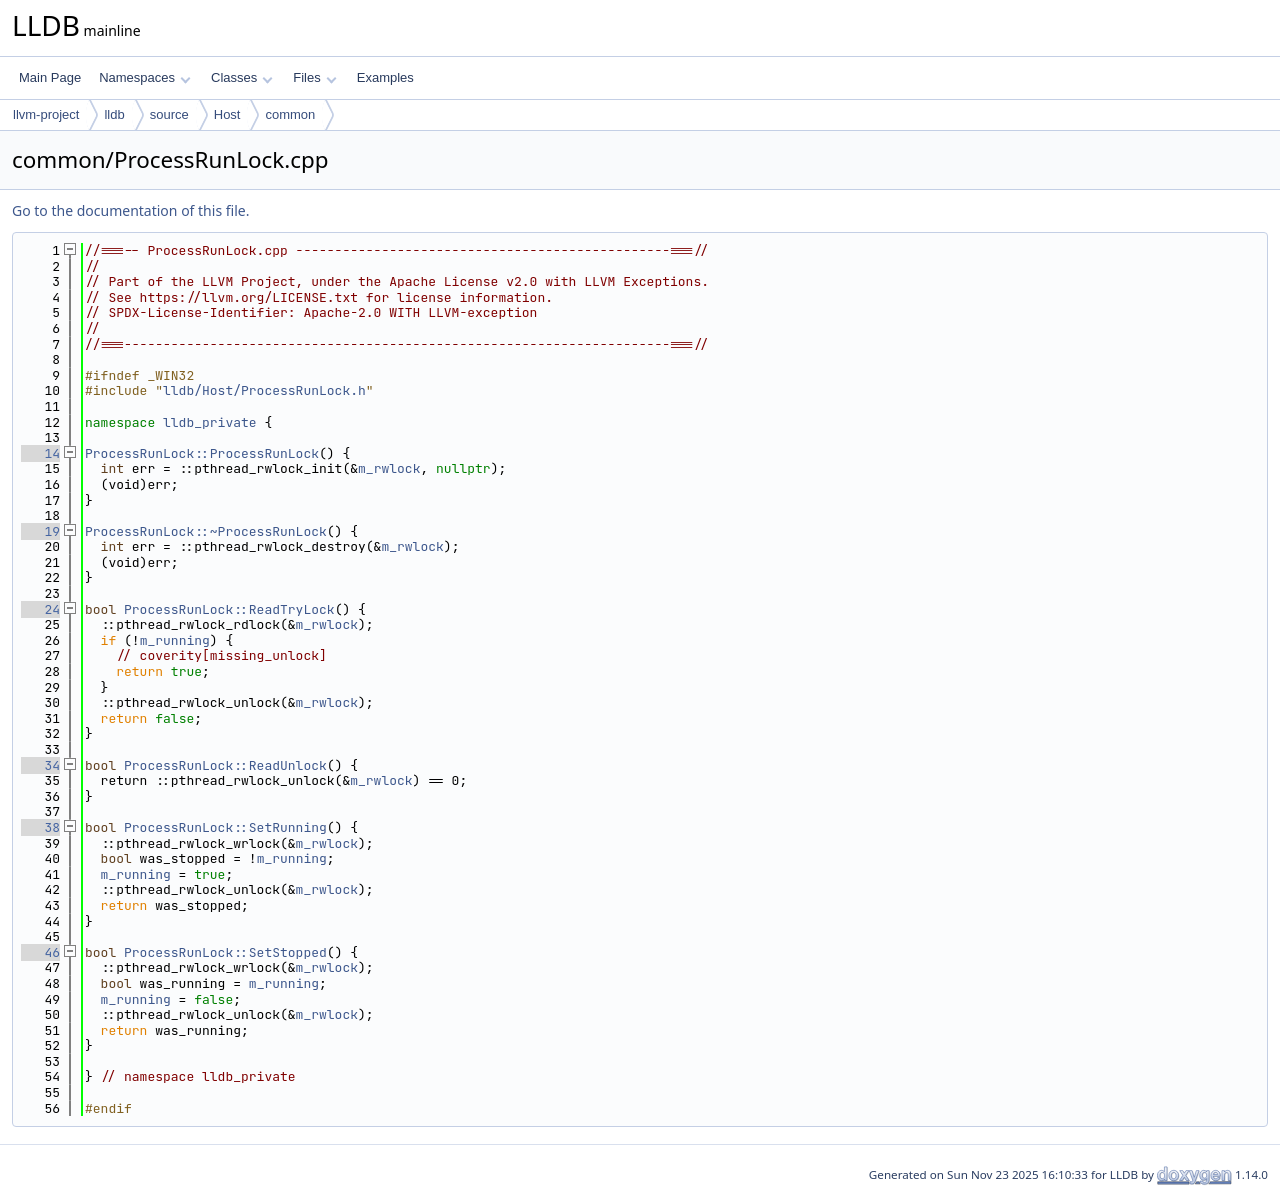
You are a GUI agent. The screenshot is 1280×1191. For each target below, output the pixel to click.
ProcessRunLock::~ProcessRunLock (206, 531)
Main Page (50, 77)
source (169, 114)
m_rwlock (389, 468)
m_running (175, 640)
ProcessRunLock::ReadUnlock (225, 765)
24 (40, 609)
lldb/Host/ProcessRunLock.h (264, 390)
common (290, 114)
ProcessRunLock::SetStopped (225, 952)
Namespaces (144, 77)
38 (40, 827)
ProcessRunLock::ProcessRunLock (202, 453)
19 (40, 531)
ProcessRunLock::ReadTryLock (229, 609)
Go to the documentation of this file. (130, 210)
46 (40, 952)
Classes (242, 77)
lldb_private (210, 422)
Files (314, 77)
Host (227, 114)
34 (40, 765)
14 (40, 453)
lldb (114, 114)
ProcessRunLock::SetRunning (225, 827)
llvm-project (46, 114)
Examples (385, 77)
